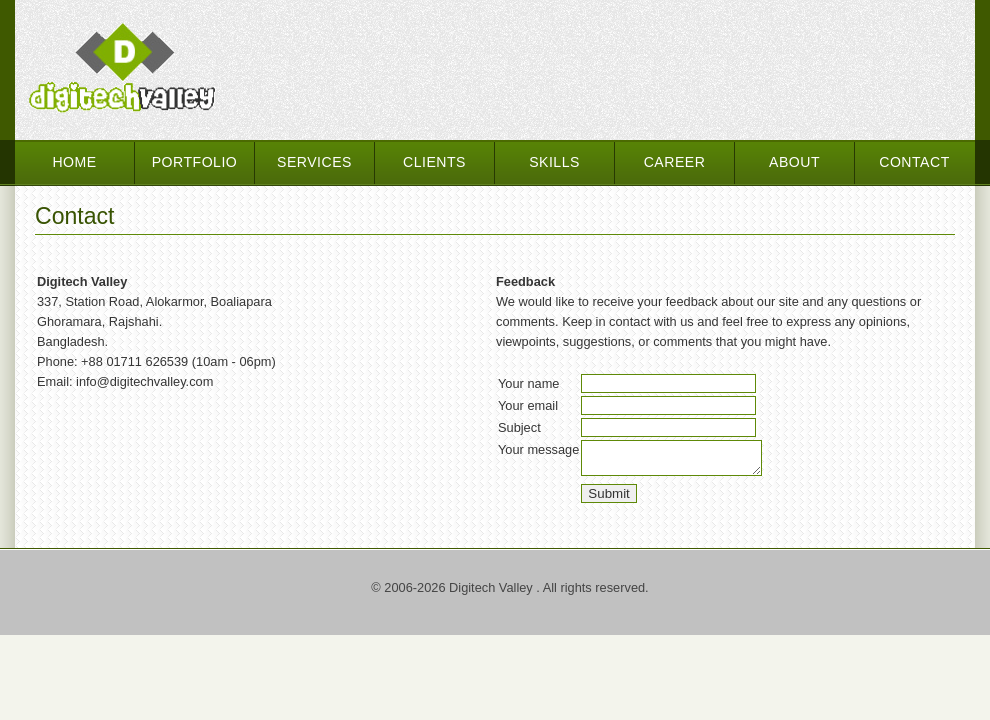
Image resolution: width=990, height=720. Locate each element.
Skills (554, 162)
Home (74, 162)
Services (314, 162)
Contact (914, 162)
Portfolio (195, 162)
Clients (434, 162)
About (794, 162)
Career (675, 162)
